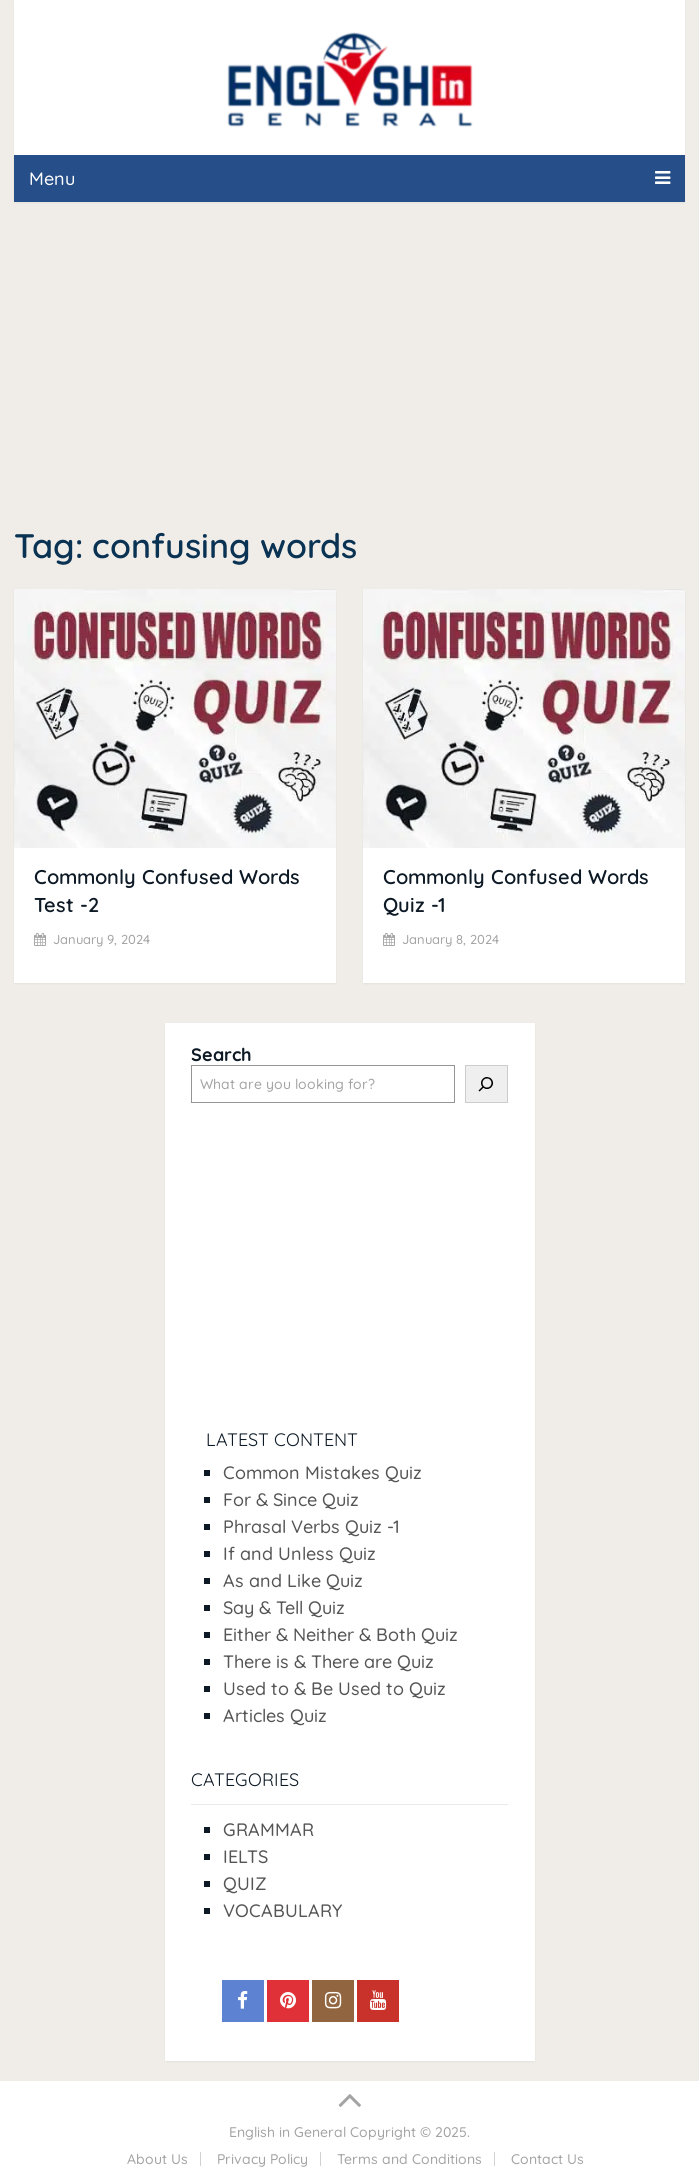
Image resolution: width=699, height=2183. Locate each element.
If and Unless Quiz (299, 1553)
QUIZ (245, 1883)
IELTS (245, 1856)
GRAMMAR (268, 1829)
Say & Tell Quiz (284, 1607)
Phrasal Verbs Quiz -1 (311, 1526)
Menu (52, 178)
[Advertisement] (349, 367)
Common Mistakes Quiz (322, 1472)
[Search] (486, 1084)
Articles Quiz (275, 1715)
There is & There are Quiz (328, 1661)
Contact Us (547, 2159)
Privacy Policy (262, 2159)
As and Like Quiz (293, 1580)
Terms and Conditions (409, 2159)
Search (221, 1054)
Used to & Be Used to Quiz (334, 1688)
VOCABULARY (282, 1910)
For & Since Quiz (291, 1499)
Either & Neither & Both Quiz (340, 1634)
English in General (287, 2132)
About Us (157, 2159)
